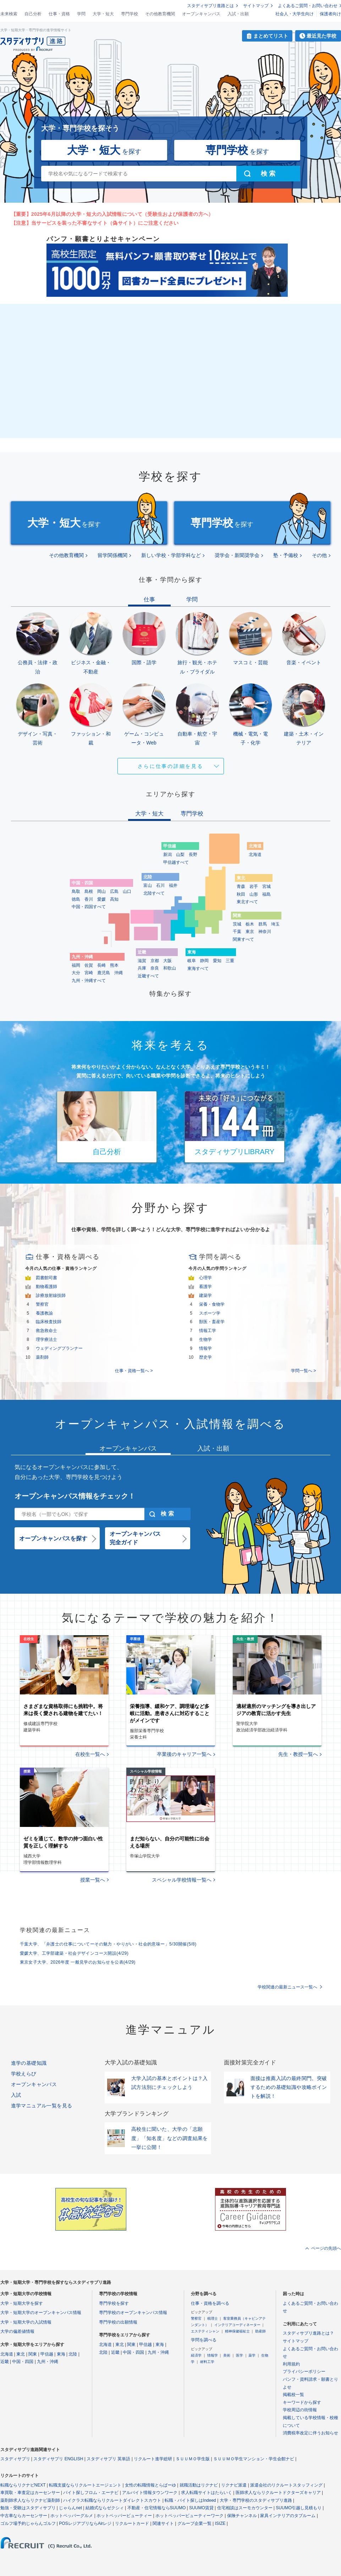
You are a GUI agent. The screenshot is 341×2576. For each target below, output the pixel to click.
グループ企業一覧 (194, 2523)
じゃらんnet (70, 2507)
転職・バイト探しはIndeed (190, 2500)
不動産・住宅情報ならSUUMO (156, 2507)
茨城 (237, 924)
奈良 (154, 968)
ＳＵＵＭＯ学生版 (193, 2458)
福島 (266, 894)
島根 (88, 891)
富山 (147, 885)
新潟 (167, 854)
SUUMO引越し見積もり (298, 2507)
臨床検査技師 (48, 1321)
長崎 (101, 965)
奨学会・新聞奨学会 (237, 555)
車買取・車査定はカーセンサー (30, 2492)
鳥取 (76, 891)
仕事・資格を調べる (210, 2303)
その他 (319, 555)
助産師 (260, 2331)
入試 (16, 2095)
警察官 (42, 1304)
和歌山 (169, 968)
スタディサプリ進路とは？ (308, 2333)
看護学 (205, 1286)
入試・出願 (238, 13)
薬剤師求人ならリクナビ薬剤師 (30, 2500)
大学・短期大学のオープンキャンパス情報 (40, 2312)
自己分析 (33, 13)
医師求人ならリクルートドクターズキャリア (278, 2492)
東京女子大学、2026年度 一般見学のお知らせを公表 (78, 1962)
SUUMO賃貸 (201, 2507)
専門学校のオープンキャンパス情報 (133, 2312)
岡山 (101, 891)
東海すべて (198, 968)
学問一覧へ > (303, 1370)
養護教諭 (44, 1313)
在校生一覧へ (90, 1754)
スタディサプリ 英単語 (108, 2458)
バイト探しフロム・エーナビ (91, 2492)
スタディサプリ (15, 2458)
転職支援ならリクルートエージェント (85, 2485)
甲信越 (46, 2354)
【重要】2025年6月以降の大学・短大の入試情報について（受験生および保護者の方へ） (112, 214)
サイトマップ (256, 6)
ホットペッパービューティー (124, 2515)
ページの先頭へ (326, 2248)
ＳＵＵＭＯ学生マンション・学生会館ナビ (253, 2458)
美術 (226, 2355)
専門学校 (129, 13)
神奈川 (264, 931)
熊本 (114, 965)
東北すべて (247, 901)
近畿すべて (148, 975)
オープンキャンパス (201, 13)
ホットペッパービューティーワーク (189, 2515)
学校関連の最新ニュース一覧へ (287, 1987)
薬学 (251, 2355)
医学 (239, 2355)
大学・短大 (103, 13)
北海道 (255, 854)
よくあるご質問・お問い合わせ (307, 6)
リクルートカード (132, 2523)
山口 (127, 891)
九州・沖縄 (47, 2361)
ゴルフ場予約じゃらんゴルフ (28, 2523)
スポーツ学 (209, 1313)
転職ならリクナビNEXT (23, 2485)
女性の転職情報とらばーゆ (150, 2485)
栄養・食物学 (212, 1304)
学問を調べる (203, 2339)
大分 (76, 972)
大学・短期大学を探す (21, 2303)
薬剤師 (42, 1357)
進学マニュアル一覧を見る (41, 2105)
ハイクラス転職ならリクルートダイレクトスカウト (112, 2500)
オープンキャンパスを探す (53, 1538)
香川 (88, 899)
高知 (114, 899)
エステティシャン (205, 2331)
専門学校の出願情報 (118, 2322)
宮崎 (88, 972)
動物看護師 (46, 1286)
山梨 (180, 854)
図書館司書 (46, 1277)
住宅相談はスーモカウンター (245, 2507)
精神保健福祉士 (237, 2331)
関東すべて (243, 939)
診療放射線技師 (51, 1295)
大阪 (167, 960)
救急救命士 (46, 1330)
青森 (241, 886)
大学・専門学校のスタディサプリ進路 (256, 2500)
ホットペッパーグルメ (71, 2515)
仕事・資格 (59, 13)
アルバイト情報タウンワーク (149, 2492)
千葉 (237, 931)
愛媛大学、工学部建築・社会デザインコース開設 (74, 1953)
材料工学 (207, 2362)
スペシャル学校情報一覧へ (181, 1880)
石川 (160, 885)
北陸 (72, 2354)
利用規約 (291, 2364)
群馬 (262, 924)
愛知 (217, 960)
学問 (81, 13)
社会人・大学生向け (294, 13)
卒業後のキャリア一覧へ (184, 1754)
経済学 (196, 2355)
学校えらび (24, 2073)
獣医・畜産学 (212, 1321)
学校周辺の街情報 (300, 2409)
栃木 (250, 924)
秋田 (241, 894)
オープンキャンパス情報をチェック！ (75, 1496)
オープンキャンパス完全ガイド (135, 1538)
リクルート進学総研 (153, 2458)
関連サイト (163, 2523)
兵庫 (142, 968)
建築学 (205, 1295)
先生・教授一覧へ (298, 1754)
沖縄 (118, 972)
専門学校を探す (114, 2303)
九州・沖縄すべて (89, 980)
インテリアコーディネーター (237, 2325)
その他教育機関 (160, 13)
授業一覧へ (92, 1880)
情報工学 (207, 1330)
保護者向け (330, 13)
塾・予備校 (285, 555)
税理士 (212, 2318)
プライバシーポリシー (304, 2371)
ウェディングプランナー (59, 1348)
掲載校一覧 (293, 2394)
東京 (250, 931)
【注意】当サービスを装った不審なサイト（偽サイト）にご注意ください (95, 223)
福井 (173, 885)
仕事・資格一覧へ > (134, 1370)
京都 (154, 960)
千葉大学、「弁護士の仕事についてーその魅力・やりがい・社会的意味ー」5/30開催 (108, 1944)
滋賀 (142, 960)
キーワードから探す (302, 2402)
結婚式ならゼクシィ (105, 2507)
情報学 (205, 1348)
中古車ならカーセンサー (23, 2515)
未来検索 (8, 13)
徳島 (76, 899)
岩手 (253, 886)
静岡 (204, 960)
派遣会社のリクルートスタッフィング (286, 2485)
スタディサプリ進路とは (210, 6)
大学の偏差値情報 (17, 2331)
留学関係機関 (112, 555)
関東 (32, 2354)
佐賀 (88, 965)
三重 (230, 960)
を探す (104, 150)
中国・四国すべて (89, 906)
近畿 (4, 2361)
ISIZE (220, 2523)
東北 (20, 2354)
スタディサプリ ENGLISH (58, 2458)
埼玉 (275, 924)
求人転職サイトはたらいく (206, 2492)
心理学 (205, 1277)
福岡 (76, 965)
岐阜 (191, 960)
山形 (253, 894)
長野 (193, 854)
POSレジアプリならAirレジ (85, 2523)
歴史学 (205, 1357)
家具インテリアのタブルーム (287, 2515)
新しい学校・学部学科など (171, 555)
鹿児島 (103, 972)
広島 (114, 891)
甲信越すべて (176, 862)
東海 (61, 2354)
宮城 (266, 886)
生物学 (205, 1339)
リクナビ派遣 (234, 2485)
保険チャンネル (242, 2515)
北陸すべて (154, 893)
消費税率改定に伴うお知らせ (310, 2432)
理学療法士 (46, 1339)
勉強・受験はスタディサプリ (28, 2507)
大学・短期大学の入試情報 (25, 2322)
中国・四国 (22, 2361)
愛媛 (101, 899)
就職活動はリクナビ (199, 2485)
